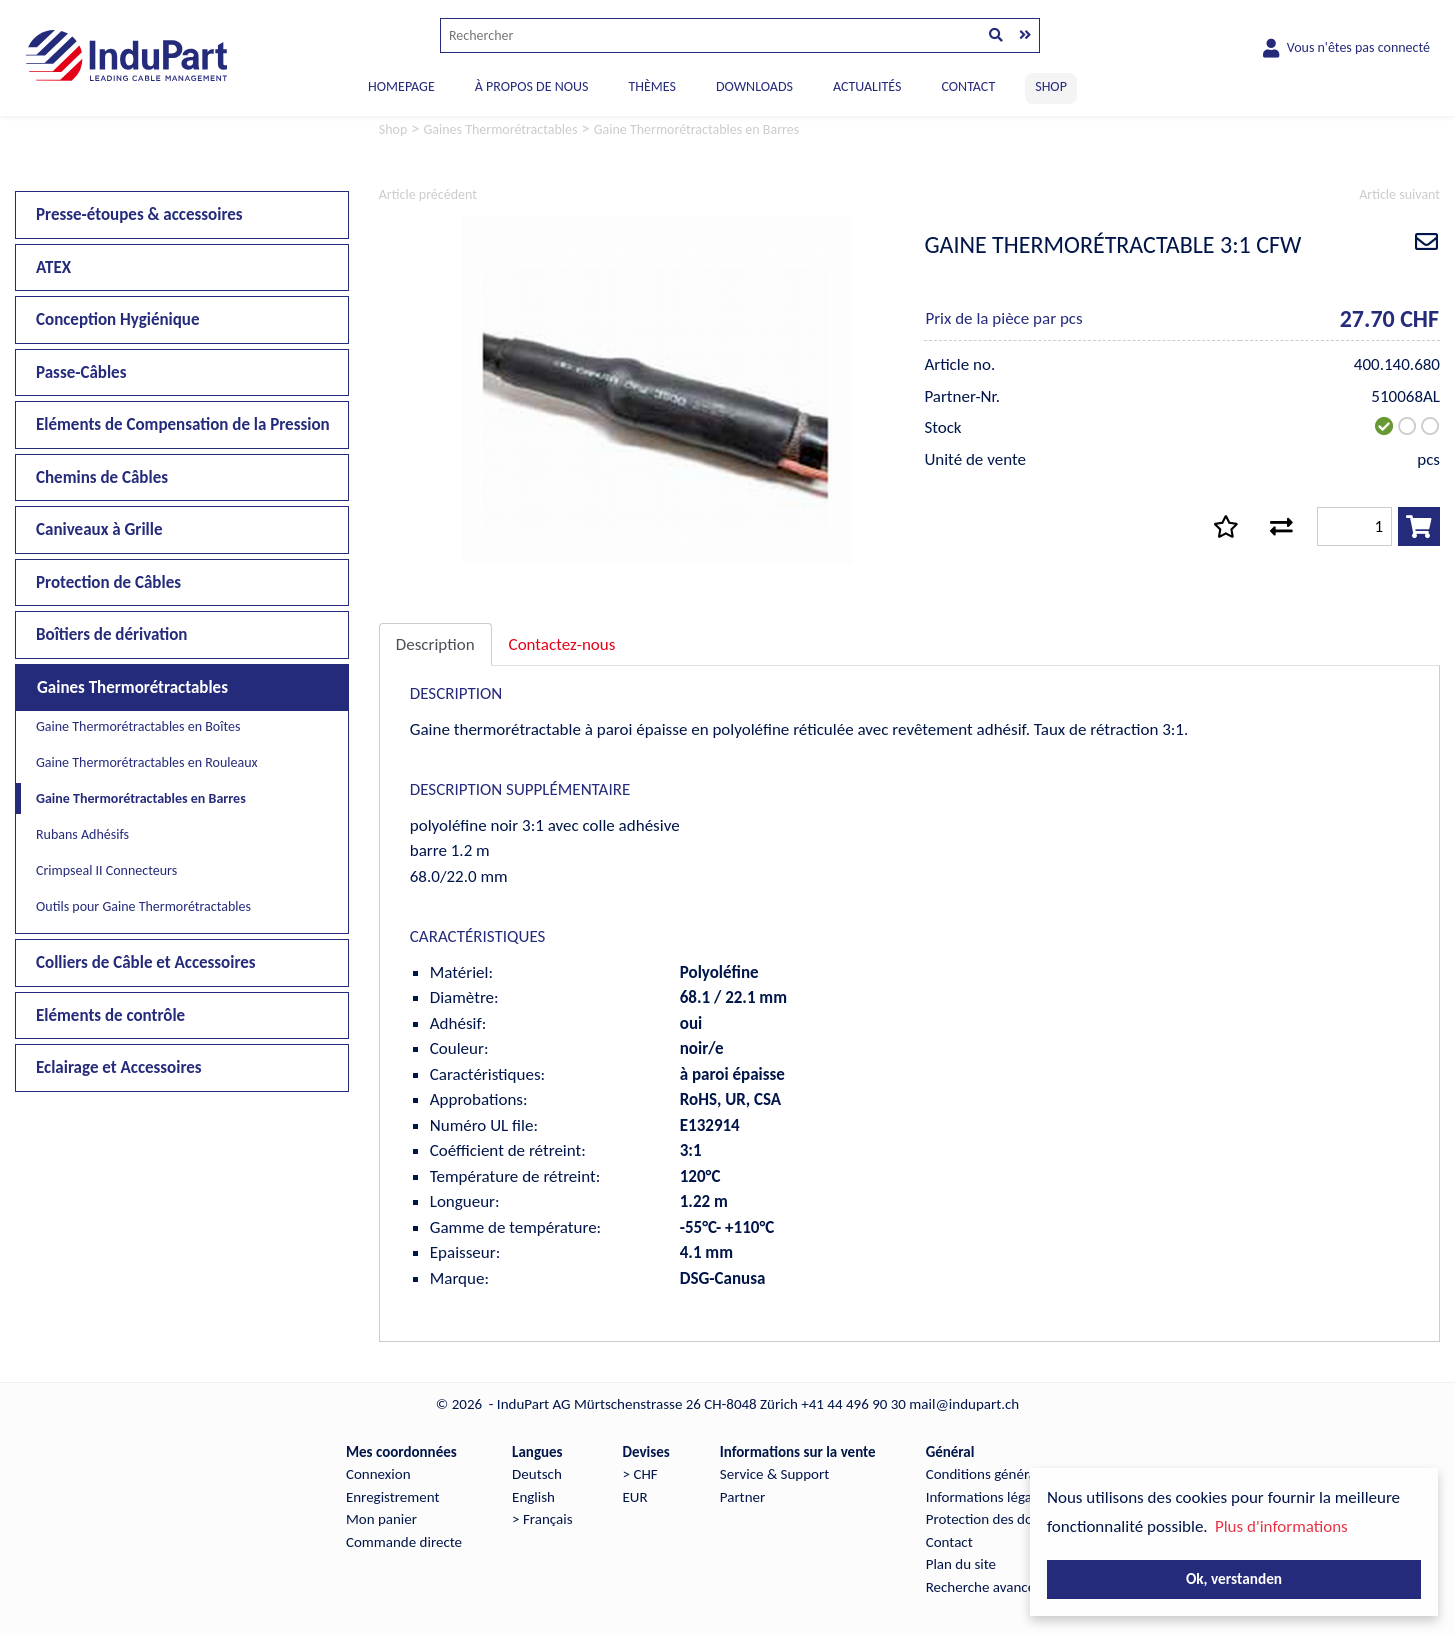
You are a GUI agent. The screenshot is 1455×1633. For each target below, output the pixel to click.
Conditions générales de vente (1017, 1474)
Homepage (401, 86)
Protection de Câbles (108, 582)
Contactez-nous (562, 644)
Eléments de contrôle (110, 1015)
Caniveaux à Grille (99, 529)
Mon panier (381, 1519)
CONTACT (968, 86)
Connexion (378, 1474)
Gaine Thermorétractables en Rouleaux (147, 762)
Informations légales (987, 1497)
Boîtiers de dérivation (111, 634)
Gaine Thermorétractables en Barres (141, 798)
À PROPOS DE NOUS (532, 86)
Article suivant (1399, 194)
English (533, 1497)
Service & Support (774, 1474)
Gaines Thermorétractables (132, 687)
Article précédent (428, 194)
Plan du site (961, 1564)
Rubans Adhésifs (82, 834)
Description (435, 644)
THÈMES (651, 86)
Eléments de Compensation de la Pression (183, 424)
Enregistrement (393, 1497)
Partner (742, 1497)
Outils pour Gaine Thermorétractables (143, 906)
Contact (949, 1542)
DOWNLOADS (754, 86)
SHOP (1051, 86)
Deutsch (537, 1474)
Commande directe (404, 1542)
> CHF (640, 1474)
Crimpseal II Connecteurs (106, 870)
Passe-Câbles (81, 372)
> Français (542, 1519)
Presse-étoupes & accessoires (139, 214)
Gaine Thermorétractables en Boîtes (138, 726)
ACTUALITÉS (867, 86)
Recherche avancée (984, 1587)
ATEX (53, 267)
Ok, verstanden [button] (1234, 1578)
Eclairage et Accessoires (119, 1067)
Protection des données (998, 1519)
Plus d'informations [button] (1281, 1526)
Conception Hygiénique (118, 319)
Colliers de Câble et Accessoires (146, 962)
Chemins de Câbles (102, 477)
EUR (635, 1497)
